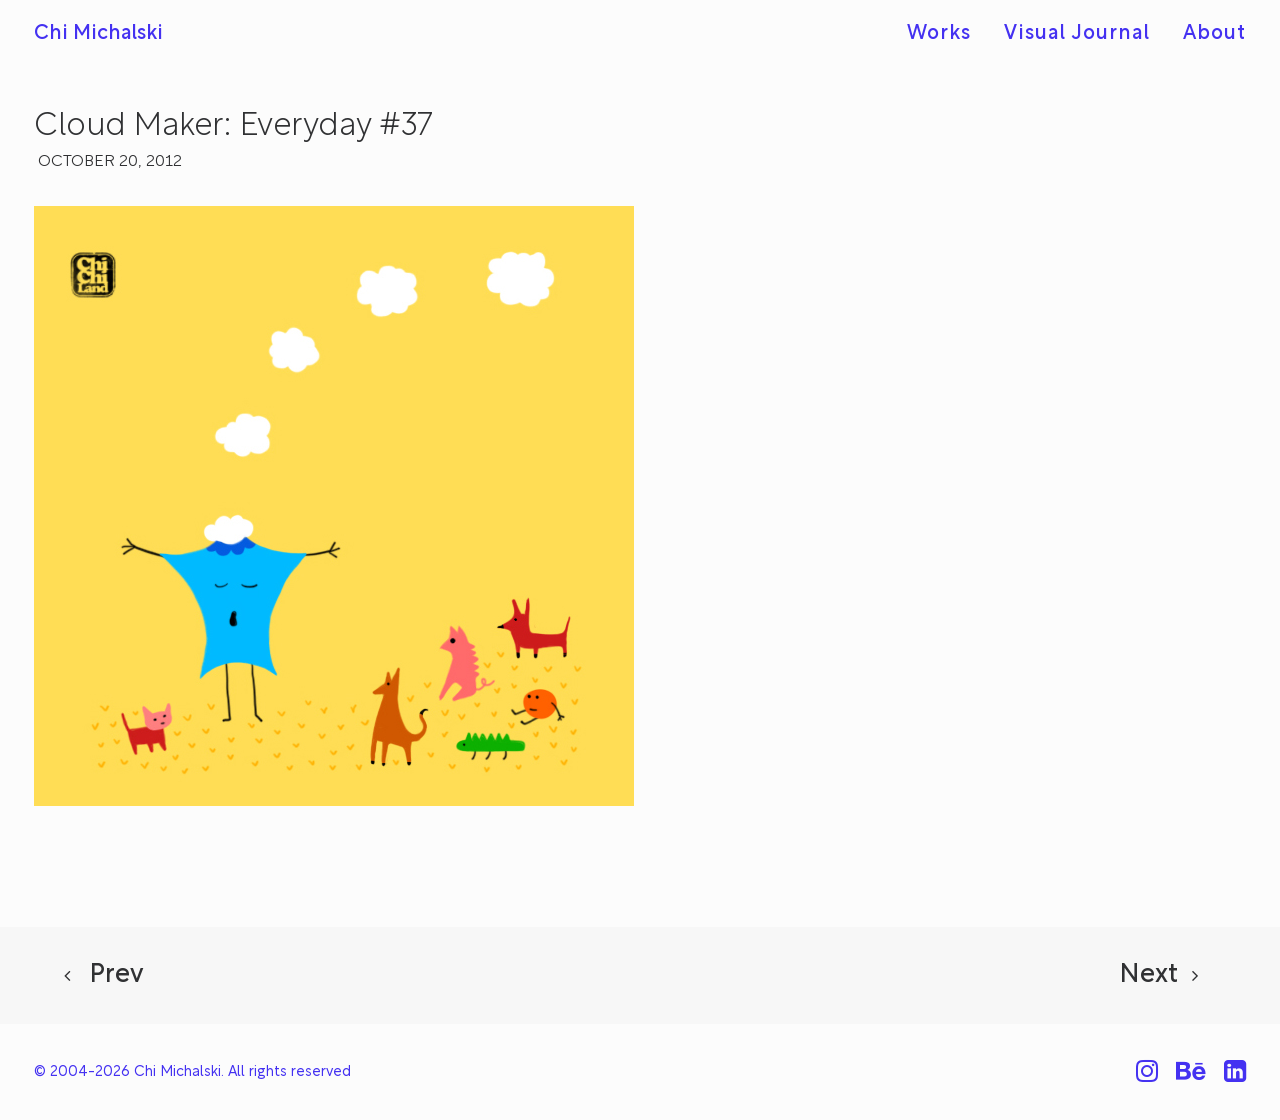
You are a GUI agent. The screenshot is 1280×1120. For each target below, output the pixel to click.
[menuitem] (946, 34)
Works (939, 34)
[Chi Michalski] (98, 34)
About (1214, 34)
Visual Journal (1077, 34)
